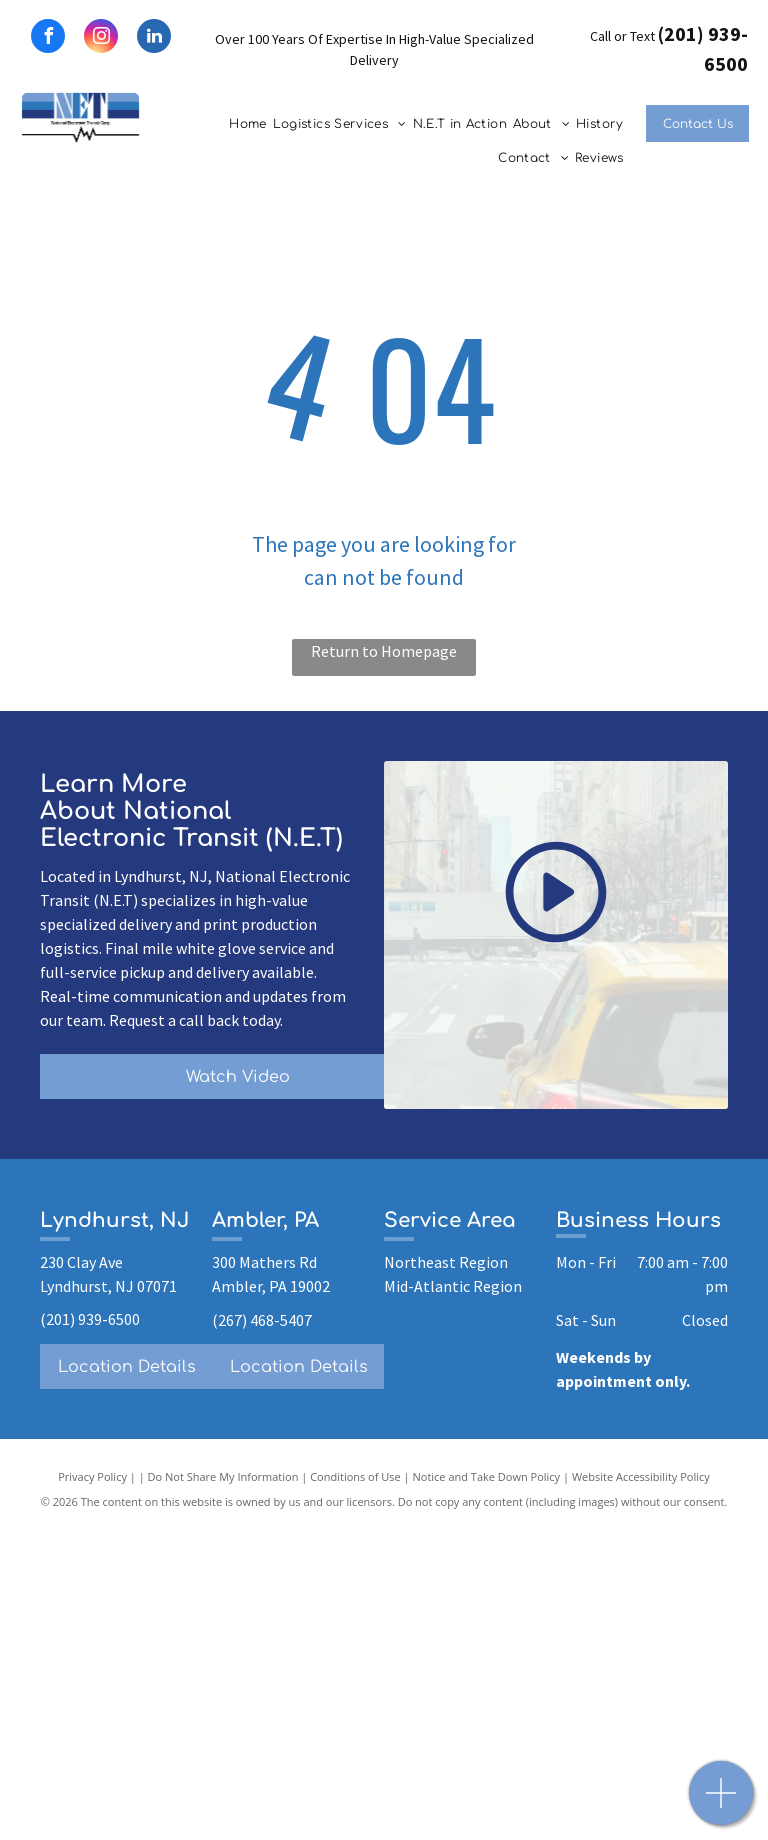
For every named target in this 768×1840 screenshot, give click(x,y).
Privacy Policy (92, 1476)
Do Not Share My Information (223, 1476)
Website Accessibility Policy (641, 1476)
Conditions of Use (355, 1476)
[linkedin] (154, 38)
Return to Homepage (384, 651)
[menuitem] (247, 124)
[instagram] (101, 38)
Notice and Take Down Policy (487, 1476)
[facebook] (48, 38)
